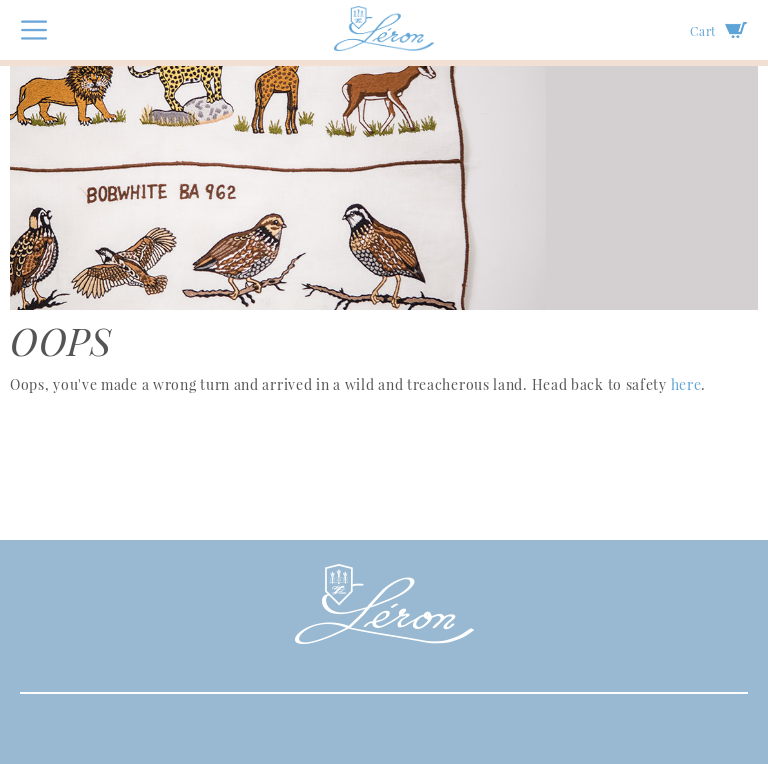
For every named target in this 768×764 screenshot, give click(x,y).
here (686, 384)
